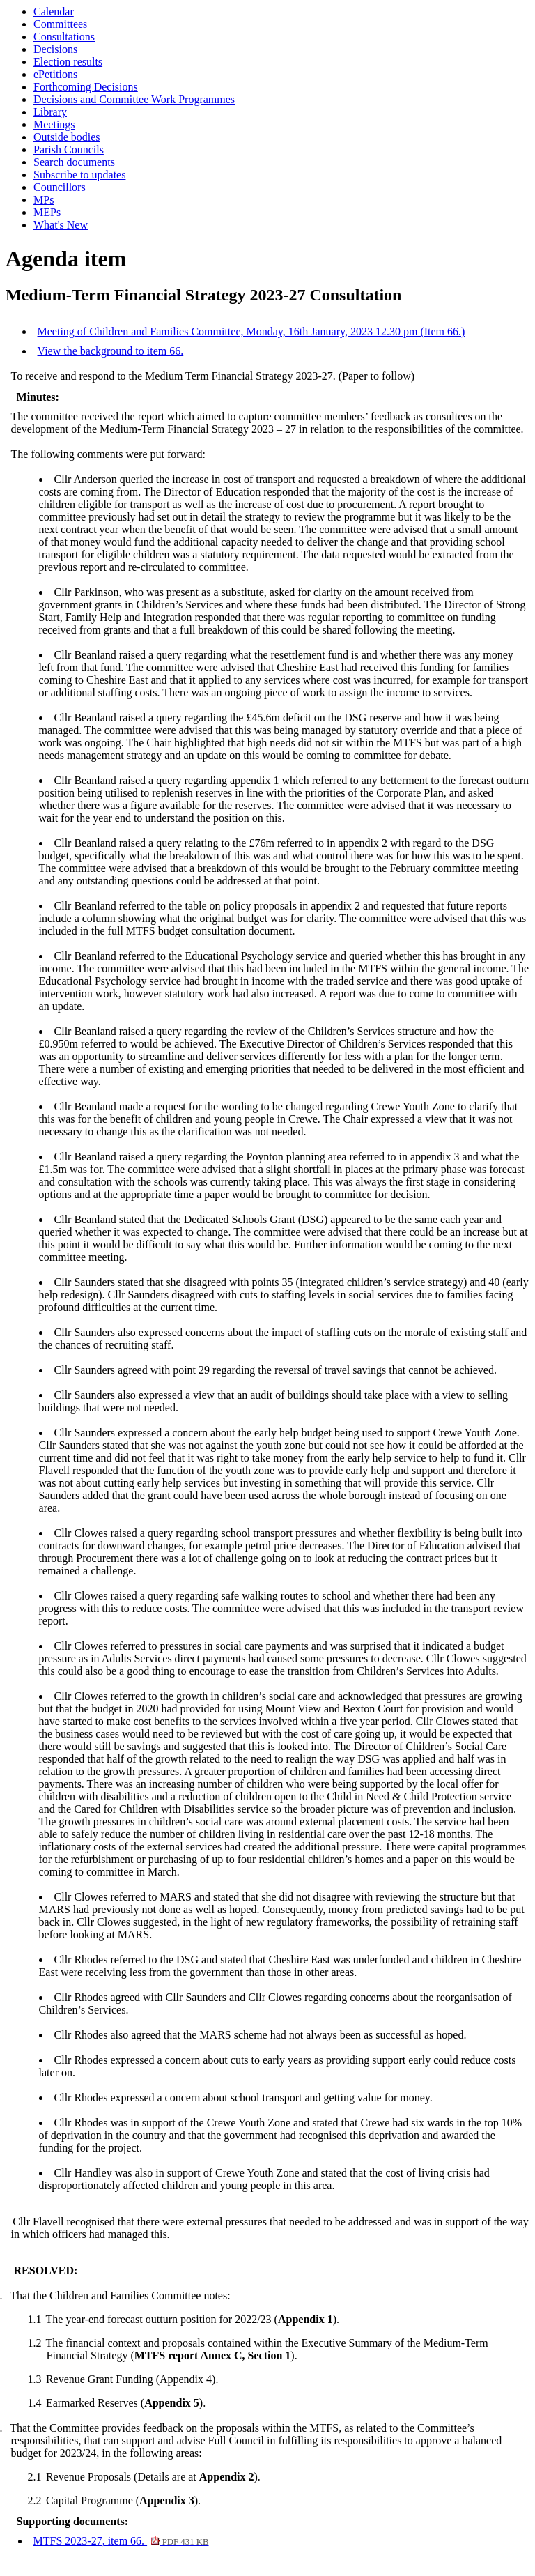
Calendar (53, 11)
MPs (43, 200)
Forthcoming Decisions (85, 87)
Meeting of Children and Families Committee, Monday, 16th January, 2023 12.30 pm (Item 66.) (251, 331)
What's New (60, 225)
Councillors (59, 187)
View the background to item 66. (111, 351)
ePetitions (55, 74)
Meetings (54, 124)
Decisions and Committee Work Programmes (134, 99)
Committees (60, 24)
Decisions (55, 49)
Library (50, 112)
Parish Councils (68, 149)
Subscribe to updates (79, 175)
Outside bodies (66, 137)
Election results (67, 62)
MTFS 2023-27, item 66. (121, 2541)
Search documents (74, 162)
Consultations (64, 37)
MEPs (47, 212)
